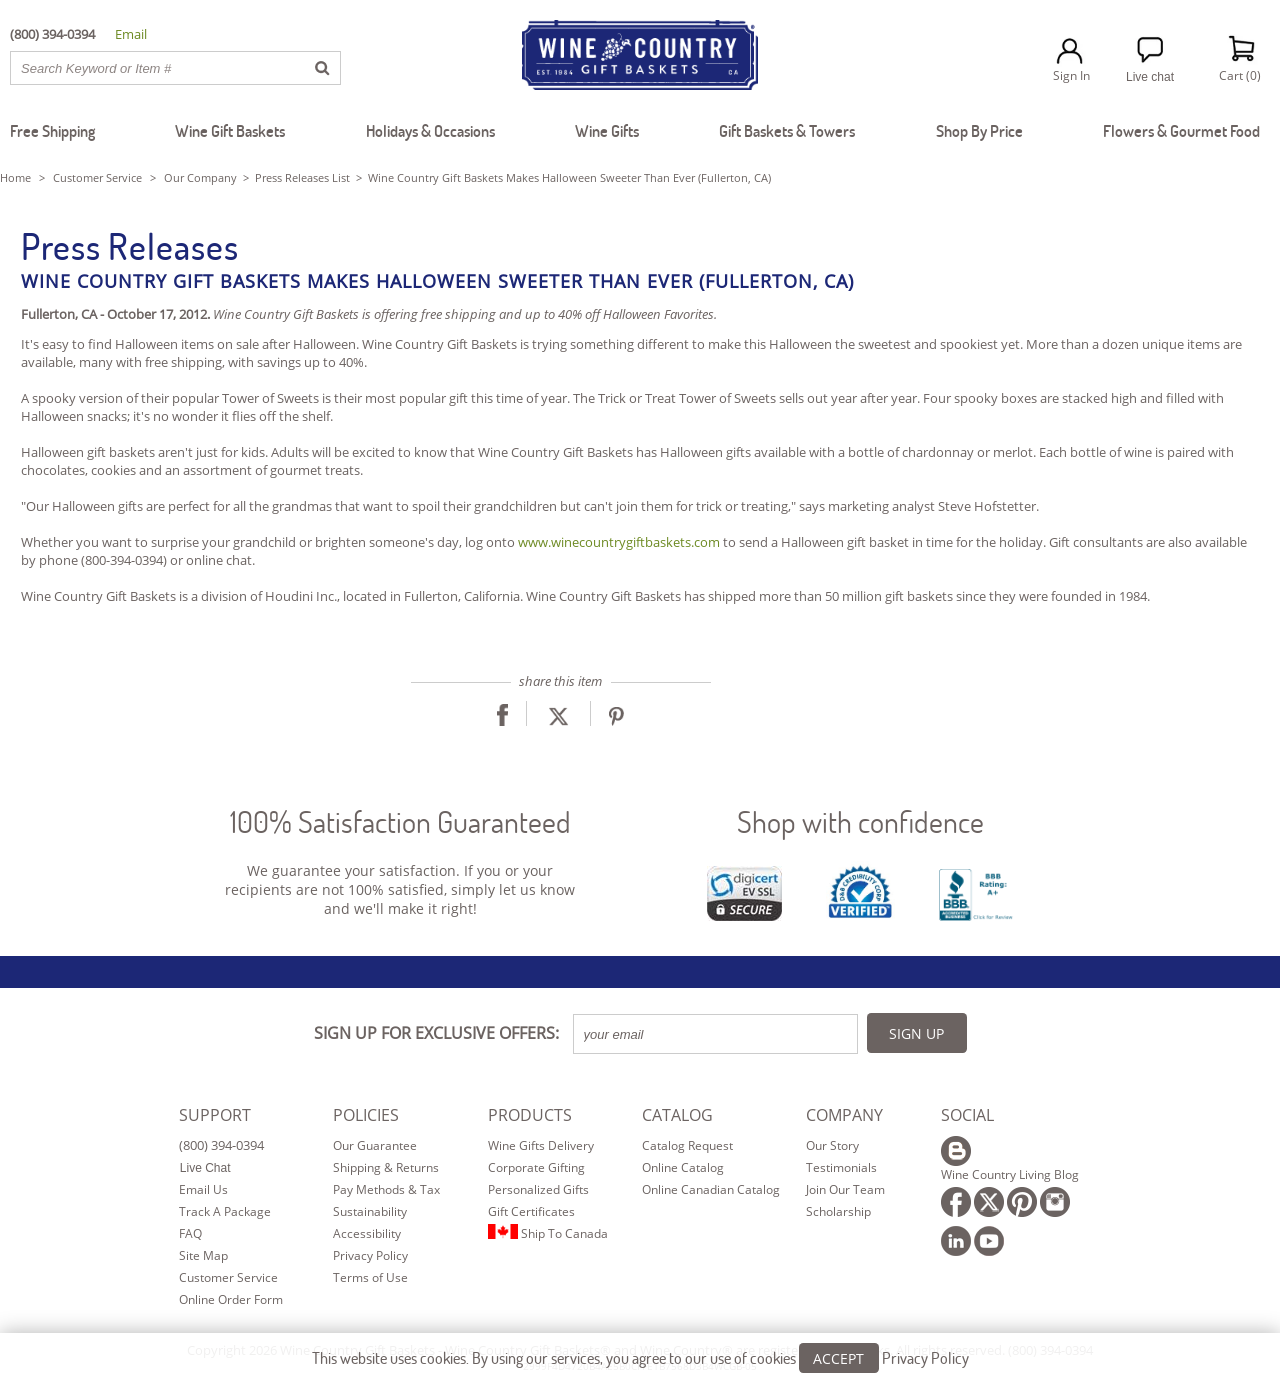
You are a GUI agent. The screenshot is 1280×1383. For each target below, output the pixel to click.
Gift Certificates (531, 1211)
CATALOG (677, 1115)
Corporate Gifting (536, 1167)
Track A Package (225, 1211)
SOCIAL (967, 1115)
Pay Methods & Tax (386, 1189)
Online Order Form (231, 1299)
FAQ (190, 1233)
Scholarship (838, 1211)
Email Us (203, 1189)
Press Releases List (302, 177)
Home (15, 177)
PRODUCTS (530, 1115)
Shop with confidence (860, 821)
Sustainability (370, 1211)
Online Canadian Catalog (711, 1189)
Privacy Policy (370, 1255)
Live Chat (205, 1168)
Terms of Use (370, 1277)
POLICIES (366, 1115)
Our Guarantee (375, 1145)
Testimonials (841, 1167)
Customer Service (97, 177)
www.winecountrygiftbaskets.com (619, 542)
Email (131, 34)
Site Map (203, 1255)
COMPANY (844, 1115)
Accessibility (367, 1233)
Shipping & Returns (386, 1167)
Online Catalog (683, 1167)
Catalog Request (687, 1145)
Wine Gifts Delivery (541, 1145)
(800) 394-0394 (221, 1145)
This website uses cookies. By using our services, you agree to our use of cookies (640, 1359)
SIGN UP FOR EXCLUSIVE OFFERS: (436, 1033)
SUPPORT (215, 1115)
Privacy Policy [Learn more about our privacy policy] (925, 1359)
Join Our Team (845, 1189)
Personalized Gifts (538, 1189)
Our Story (832, 1145)
